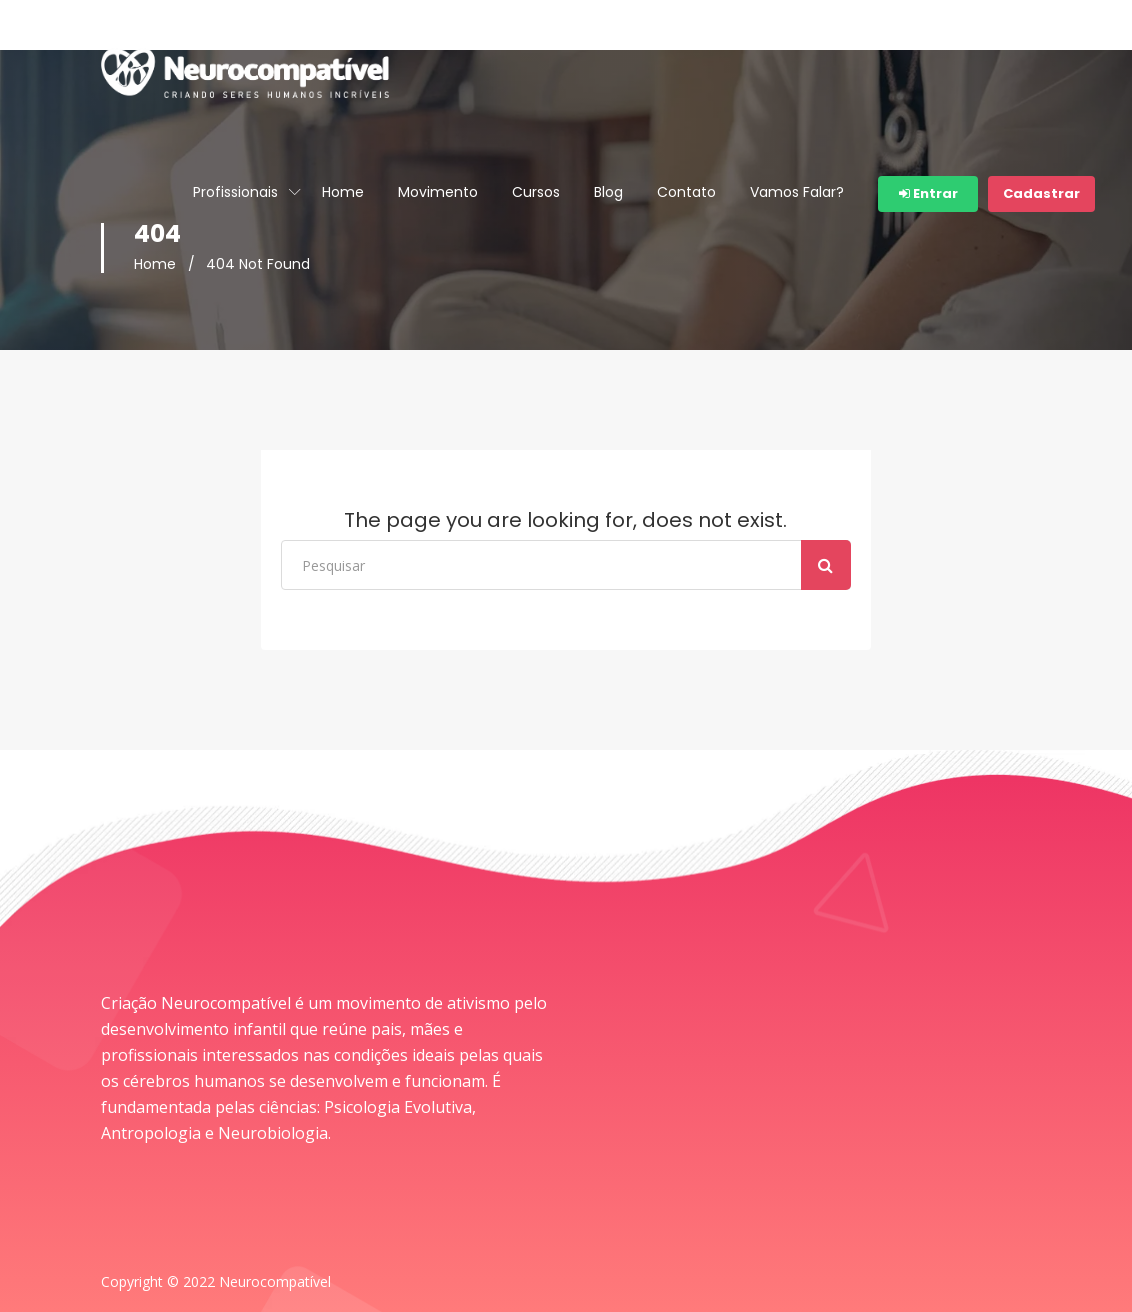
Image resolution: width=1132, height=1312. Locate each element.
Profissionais (235, 192)
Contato (686, 192)
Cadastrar (1041, 193)
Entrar (928, 193)
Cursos (536, 192)
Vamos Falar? (797, 192)
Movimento (438, 192)
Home (343, 192)
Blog (608, 192)
